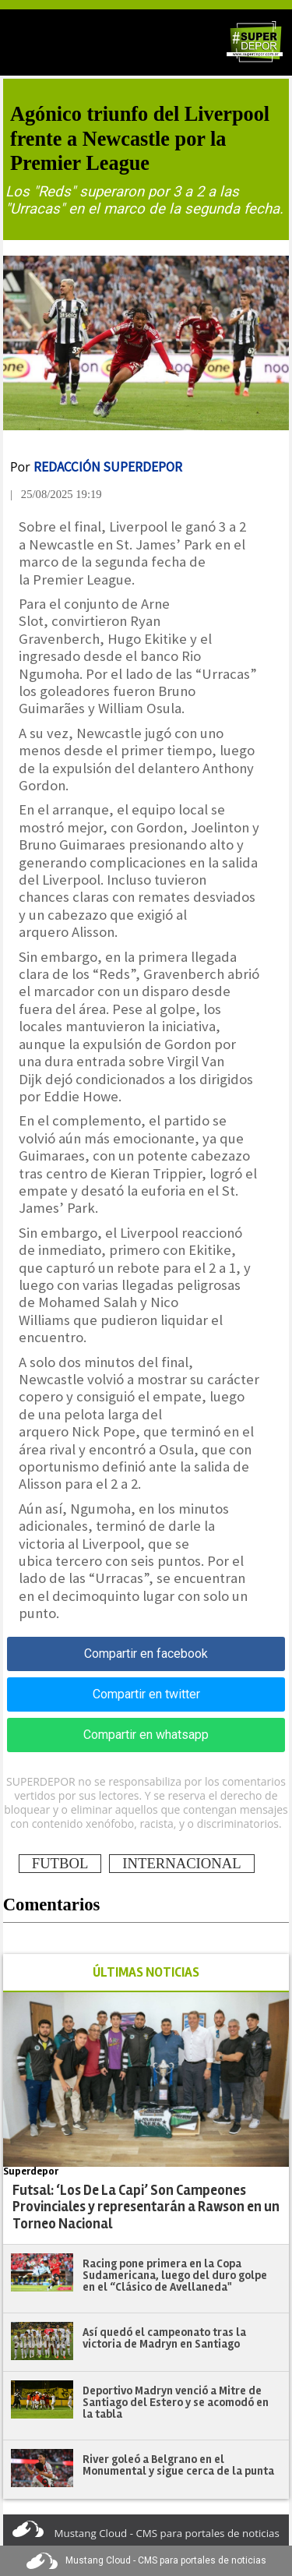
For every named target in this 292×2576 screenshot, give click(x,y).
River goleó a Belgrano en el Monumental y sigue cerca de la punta (178, 2465)
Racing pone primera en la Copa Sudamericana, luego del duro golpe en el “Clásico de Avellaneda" (175, 2274)
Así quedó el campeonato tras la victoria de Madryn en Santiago (164, 2338)
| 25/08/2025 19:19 (56, 494)
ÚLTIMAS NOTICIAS (146, 1972)
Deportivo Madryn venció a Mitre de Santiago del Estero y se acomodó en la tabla (176, 2401)
